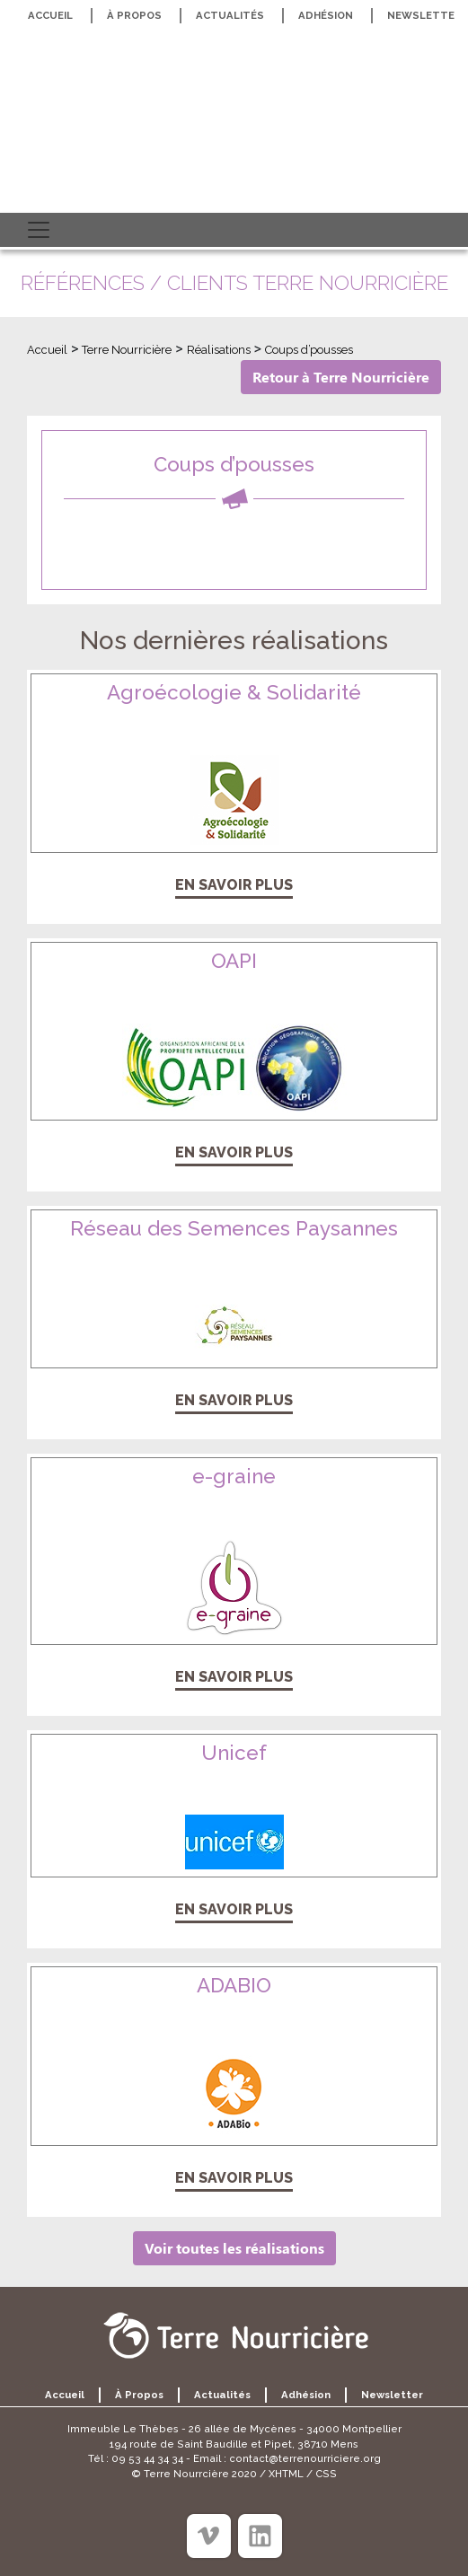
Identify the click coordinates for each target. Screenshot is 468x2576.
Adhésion (325, 15)
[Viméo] (208, 2536)
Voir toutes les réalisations (234, 2247)
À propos (134, 15)
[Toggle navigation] (38, 230)
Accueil (50, 15)
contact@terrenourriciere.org (305, 2458)
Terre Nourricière (127, 349)
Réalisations (219, 349)
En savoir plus (234, 884)
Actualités (230, 15)
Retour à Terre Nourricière (340, 376)
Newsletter (392, 2394)
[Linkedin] (260, 2536)
